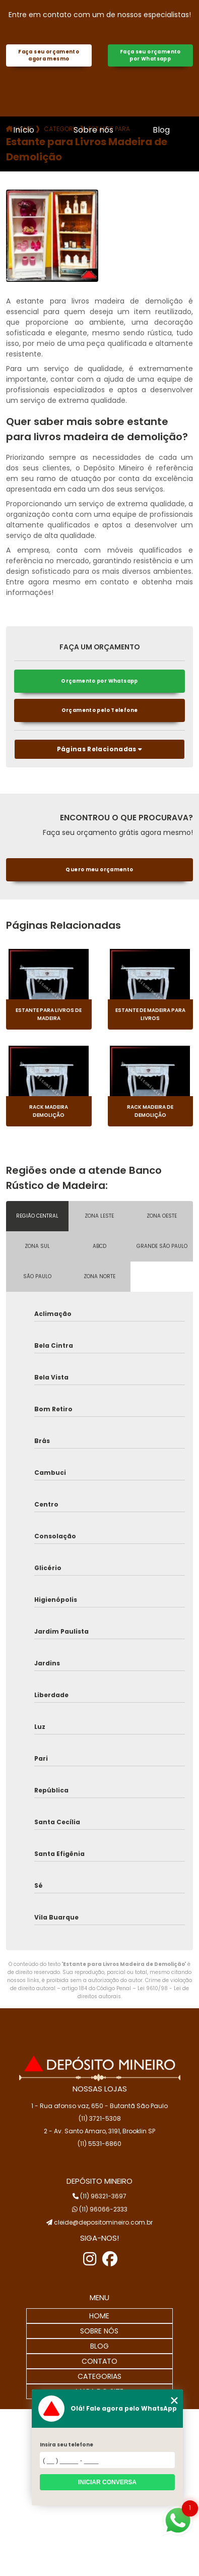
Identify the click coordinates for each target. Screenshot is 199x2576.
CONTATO (99, 2361)
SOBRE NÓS (99, 2331)
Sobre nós (93, 130)
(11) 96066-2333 (99, 2209)
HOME (99, 2316)
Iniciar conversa (107, 2482)
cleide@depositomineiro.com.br (99, 2222)
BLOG (99, 2346)
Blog (161, 130)
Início (23, 130)
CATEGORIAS (99, 2376)
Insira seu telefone (66, 2444)
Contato (97, 179)
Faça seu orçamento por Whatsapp (150, 55)
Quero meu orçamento (99, 869)
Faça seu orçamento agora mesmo (48, 55)
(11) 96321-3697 (99, 2196)
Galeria (27, 179)
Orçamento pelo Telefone (99, 710)
